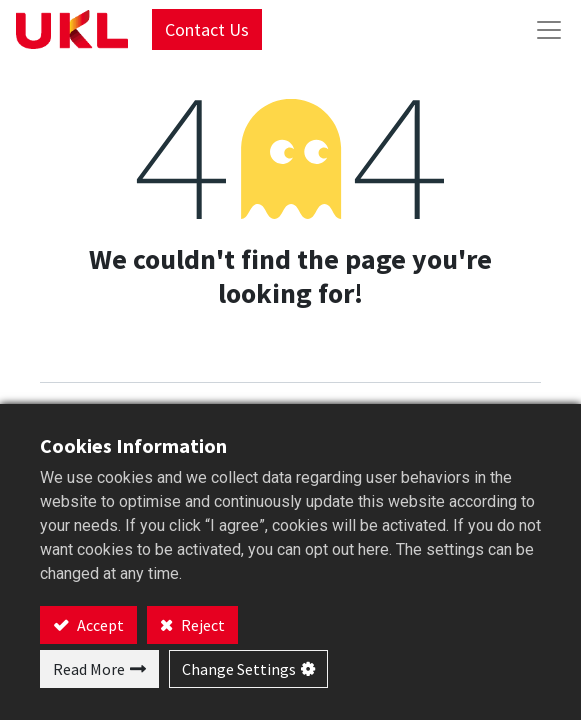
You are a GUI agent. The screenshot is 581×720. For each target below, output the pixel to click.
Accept (99, 625)
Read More (89, 669)
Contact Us (207, 29)
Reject (201, 625)
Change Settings (239, 669)
